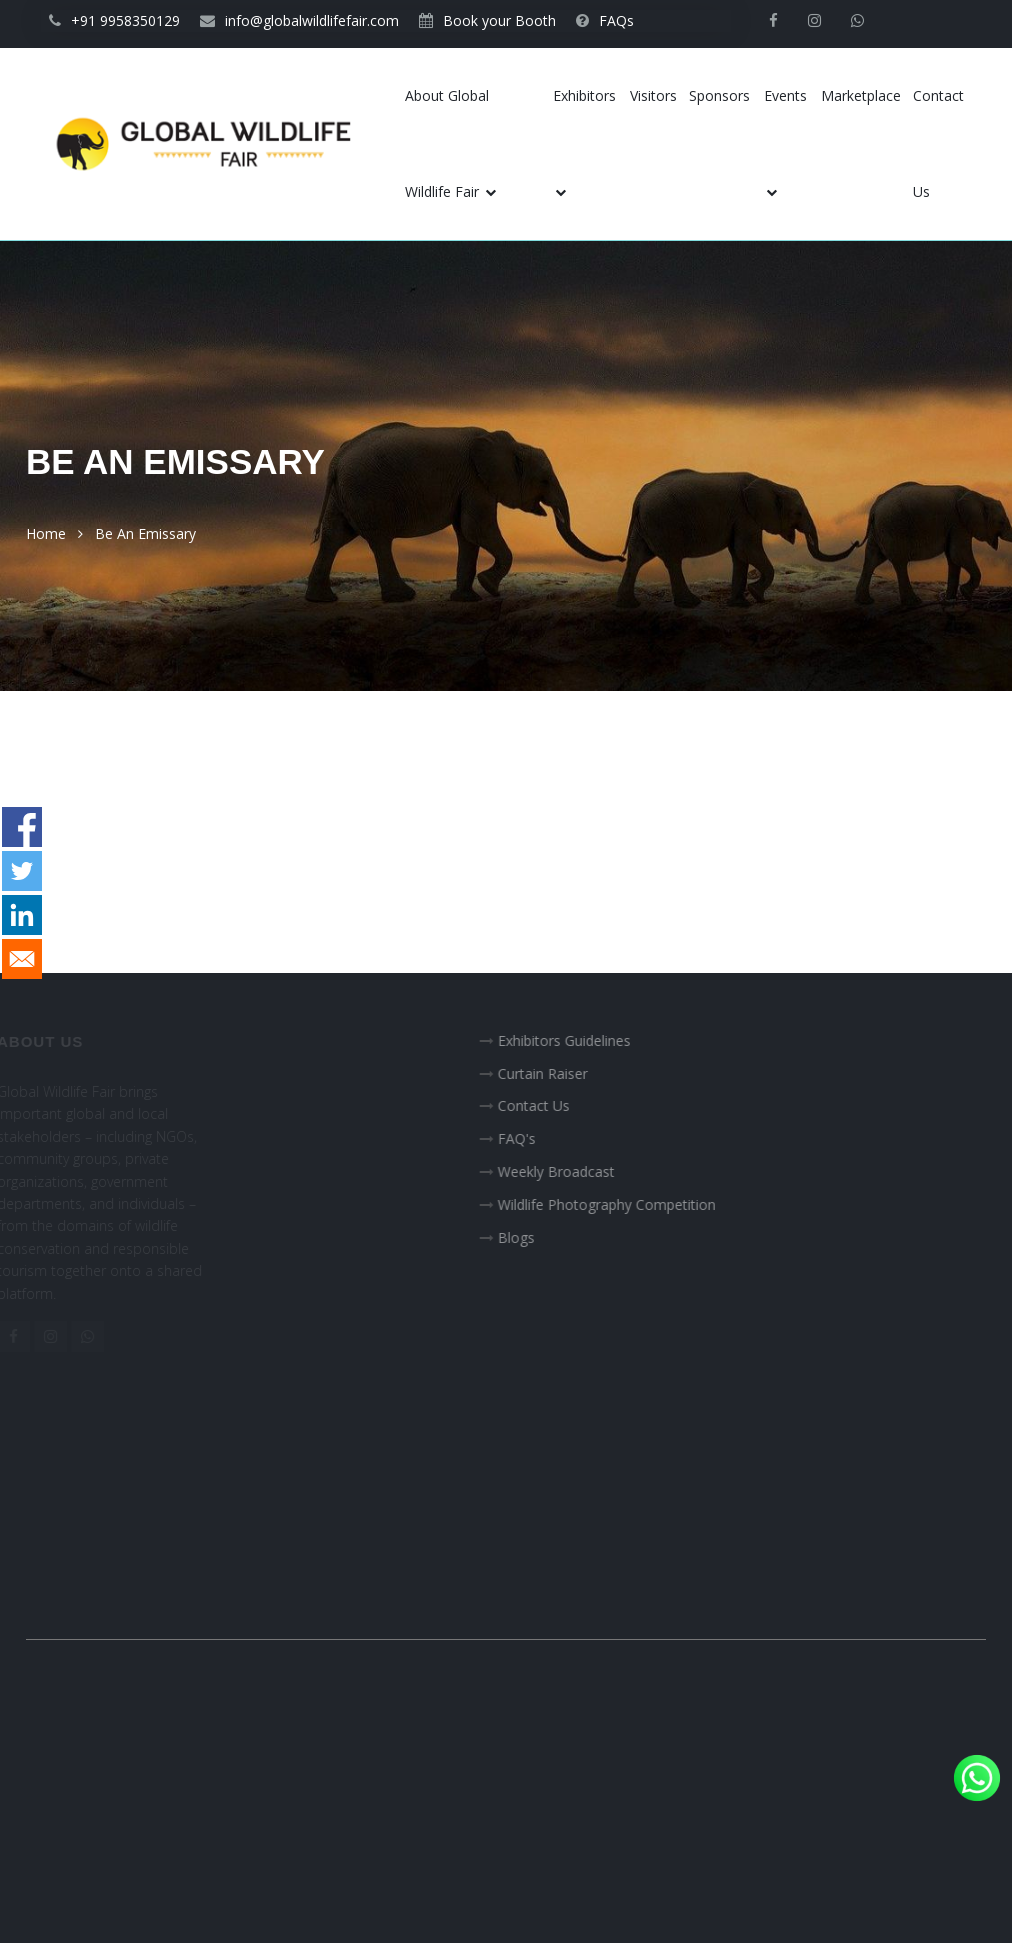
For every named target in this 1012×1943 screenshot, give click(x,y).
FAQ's (531, 1138)
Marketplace (861, 95)
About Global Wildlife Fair (450, 143)
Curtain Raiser (557, 1073)
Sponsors (719, 95)
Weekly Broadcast (570, 1171)
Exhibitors (584, 142)
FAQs (605, 20)
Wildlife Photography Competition (621, 1204)
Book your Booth (487, 20)
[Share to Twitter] (22, 871)
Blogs (530, 1237)
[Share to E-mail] (22, 959)
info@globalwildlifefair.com (299, 20)
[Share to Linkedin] (22, 915)
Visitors (653, 95)
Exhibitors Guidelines (578, 1040)
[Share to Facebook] (22, 827)
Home (46, 533)
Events (785, 142)
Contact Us (938, 143)
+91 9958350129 (114, 20)
